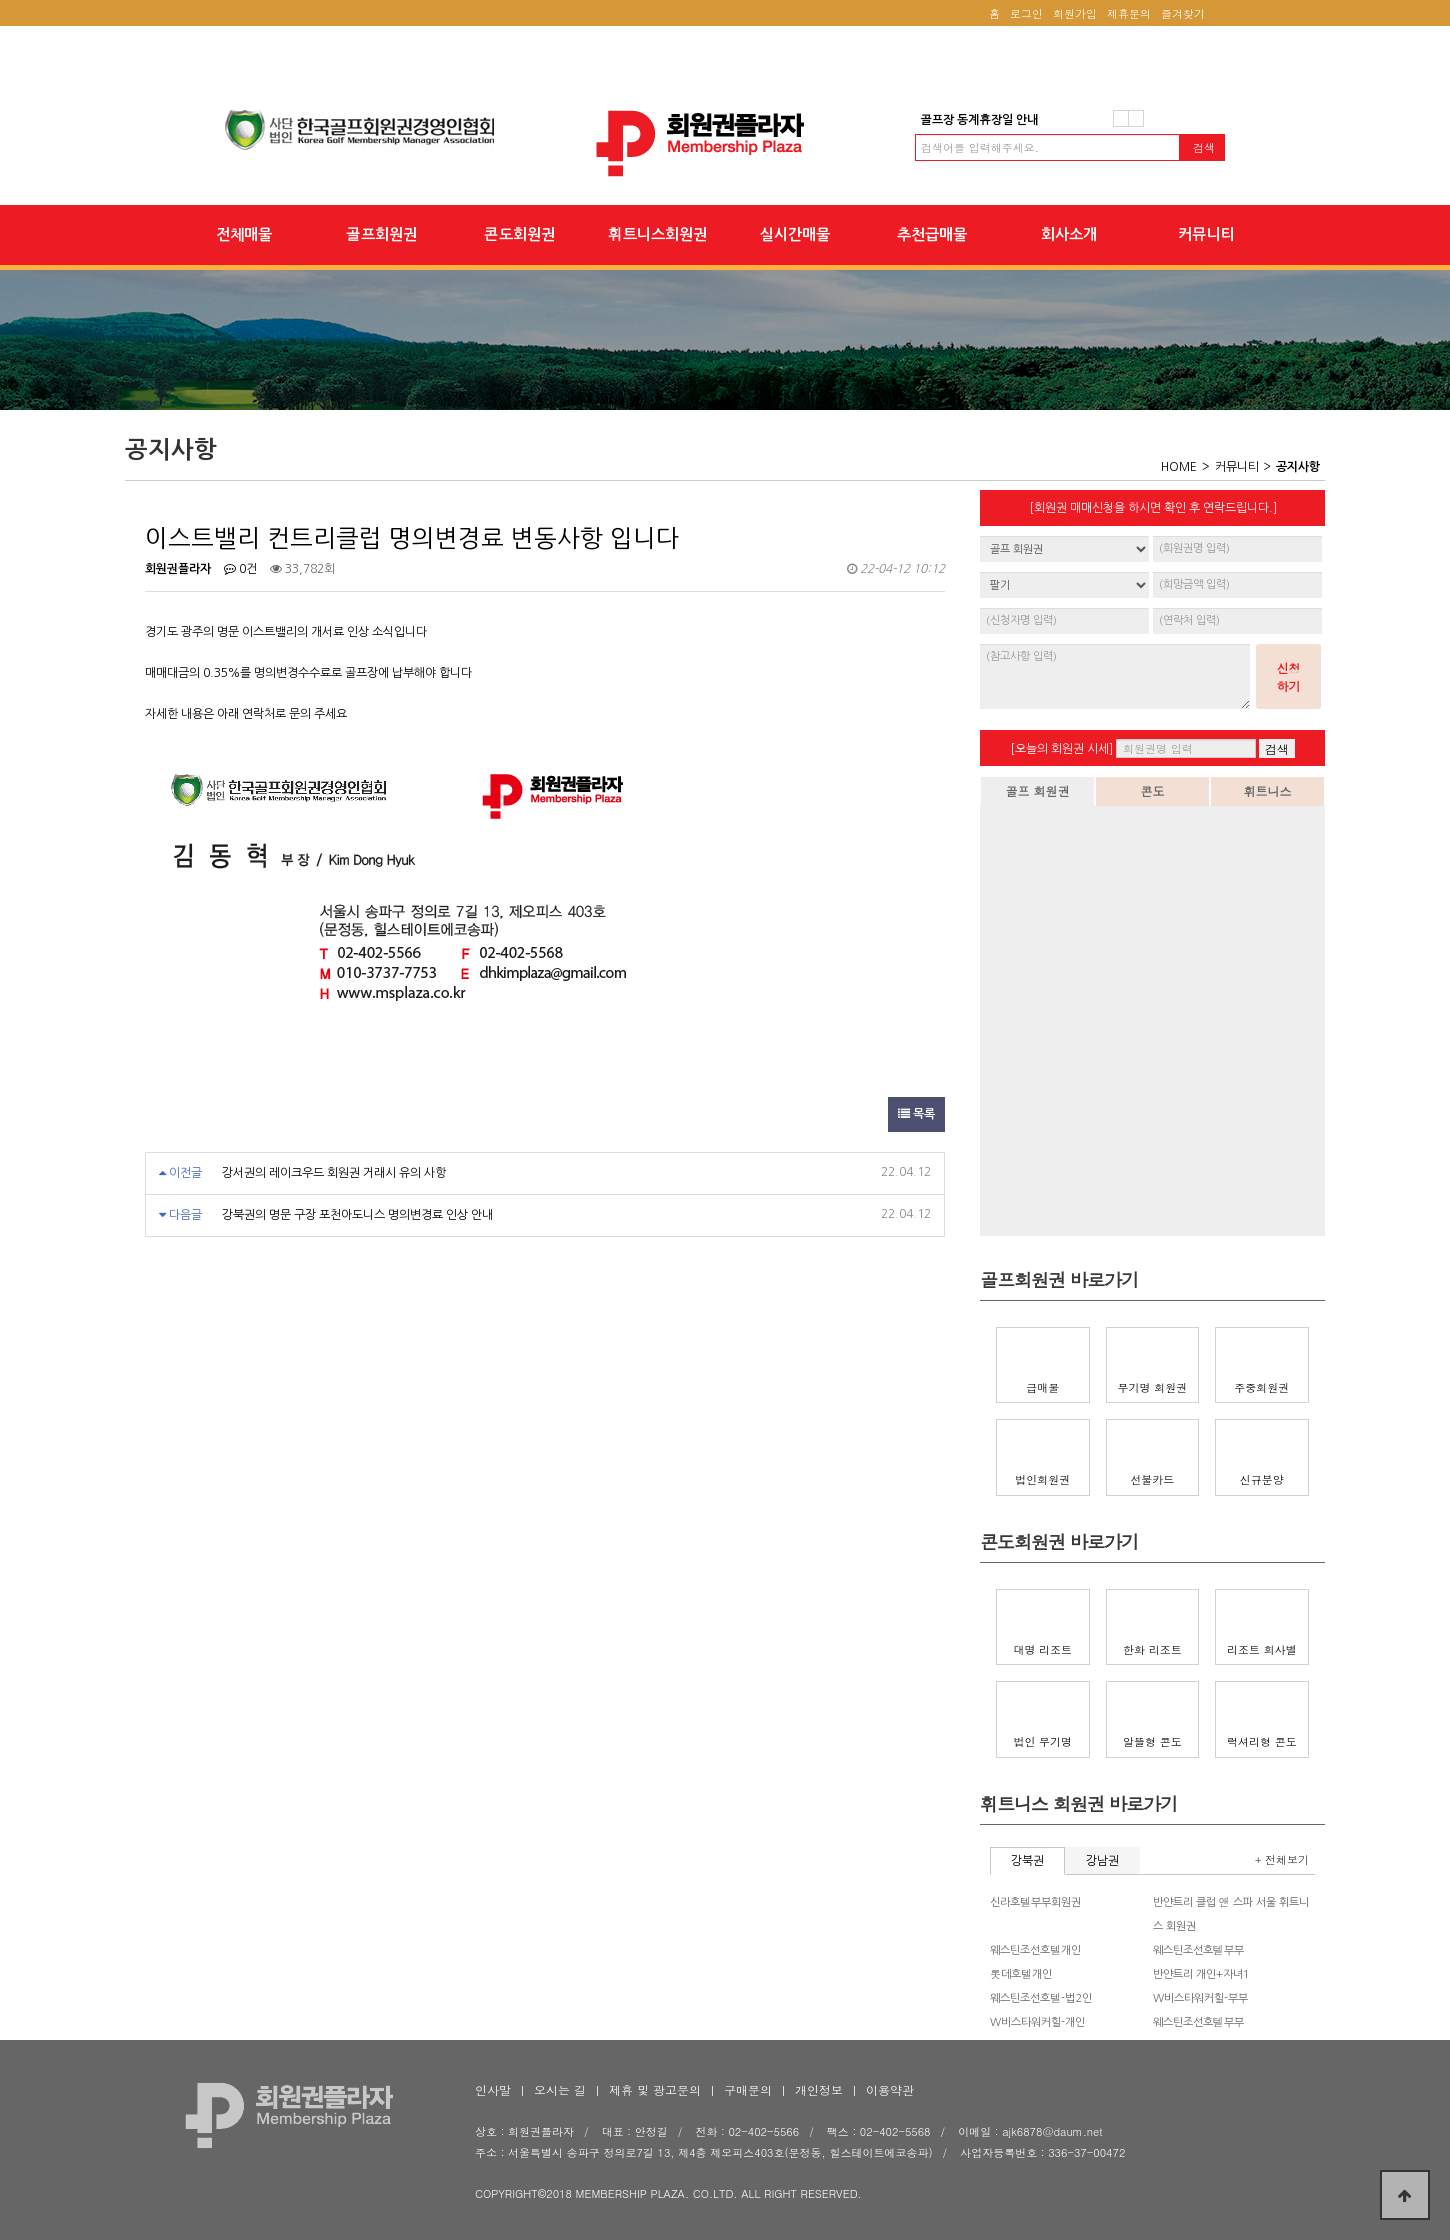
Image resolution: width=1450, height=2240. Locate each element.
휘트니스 (1268, 790)
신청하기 (1289, 676)
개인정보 (819, 2089)
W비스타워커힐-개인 (1037, 2022)
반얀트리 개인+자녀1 (1201, 1974)
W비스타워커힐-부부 (1200, 1998)
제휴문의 (1129, 13)
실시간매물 (795, 234)
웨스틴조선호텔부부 (1198, 1950)
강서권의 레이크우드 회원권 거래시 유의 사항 (334, 1173)
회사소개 (1069, 234)
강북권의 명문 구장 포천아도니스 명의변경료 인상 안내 (357, 1215)
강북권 (1027, 1861)
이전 (1121, 118)
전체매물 (244, 234)
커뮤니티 (1206, 234)
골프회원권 (381, 234)
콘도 (1153, 790)
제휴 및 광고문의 (655, 2089)
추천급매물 (932, 234)
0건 (240, 569)
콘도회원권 (519, 234)
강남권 (1102, 1861)
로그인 (1026, 13)
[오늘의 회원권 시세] (1061, 749)
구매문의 (748, 2089)
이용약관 (890, 2089)
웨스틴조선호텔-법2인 (1041, 1998)
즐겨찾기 (1183, 13)
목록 (916, 1114)
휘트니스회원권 (657, 234)
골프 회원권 (1037, 790)
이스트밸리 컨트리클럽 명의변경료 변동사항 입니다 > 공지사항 (725, 143)
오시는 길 (560, 2089)
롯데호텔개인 (1021, 1974)
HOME (1179, 467)
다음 (1136, 118)
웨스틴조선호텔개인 (1035, 1950)
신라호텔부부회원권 (1035, 1902)
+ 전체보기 (1282, 1859)
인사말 (493, 2089)
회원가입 (1075, 13)
